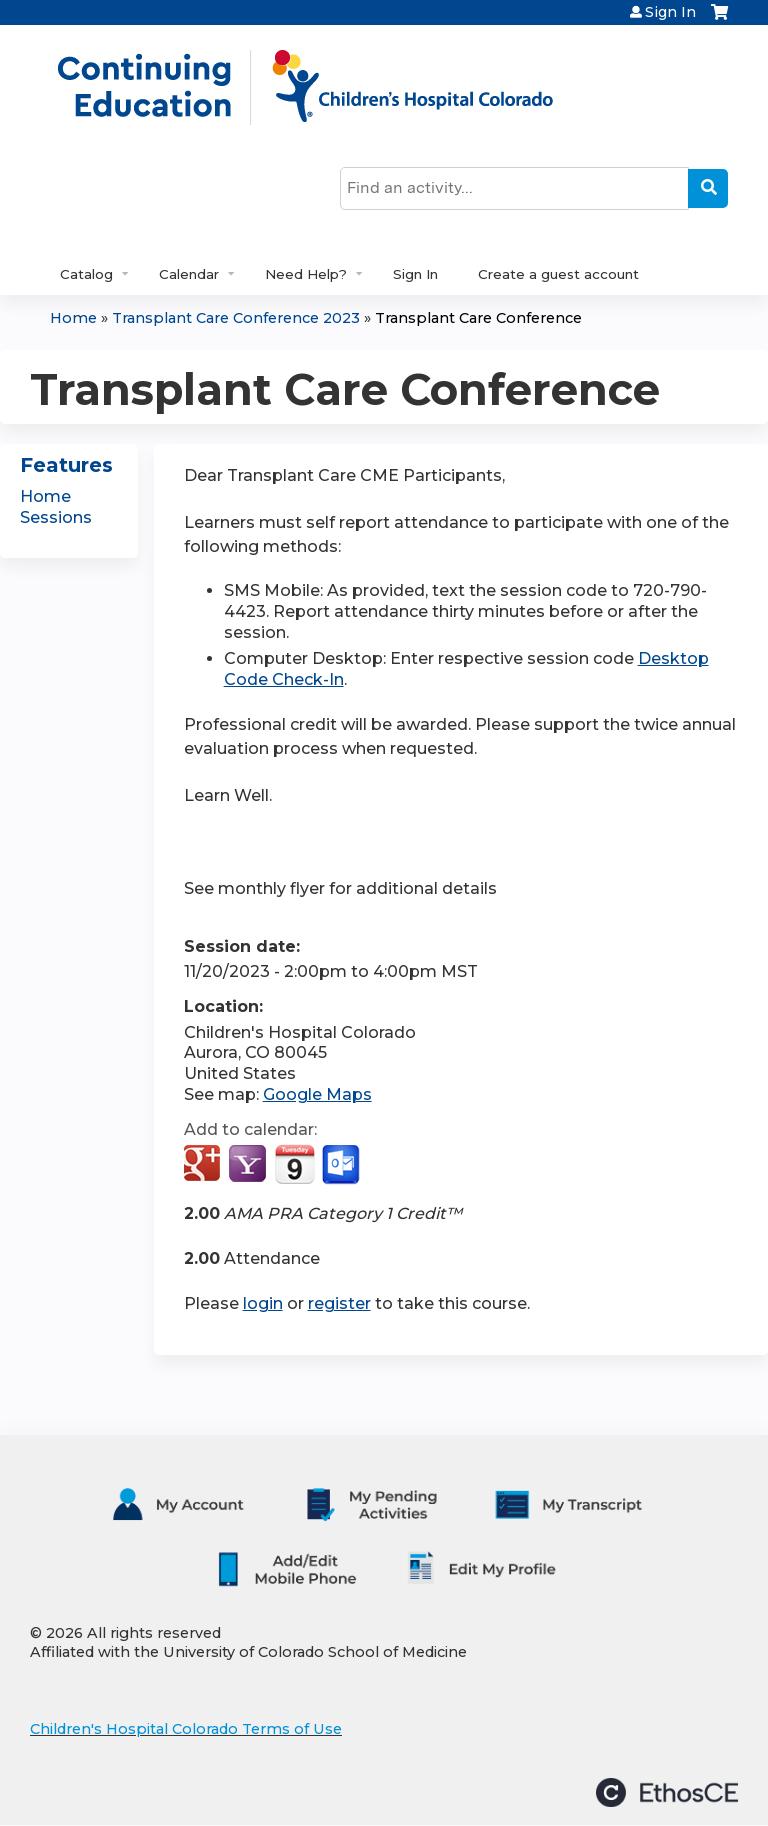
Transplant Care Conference (478, 318)
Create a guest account (558, 274)
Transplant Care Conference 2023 (236, 318)
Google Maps (317, 1094)
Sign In (670, 12)
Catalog (86, 274)
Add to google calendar (204, 1165)
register (339, 1303)
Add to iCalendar (294, 1164)
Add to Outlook (342, 1165)
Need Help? (306, 274)
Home (73, 318)
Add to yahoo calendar (249, 1165)
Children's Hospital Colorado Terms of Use (186, 1729)
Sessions (56, 517)
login (263, 1303)
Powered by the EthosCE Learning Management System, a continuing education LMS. (667, 1792)
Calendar (189, 274)
